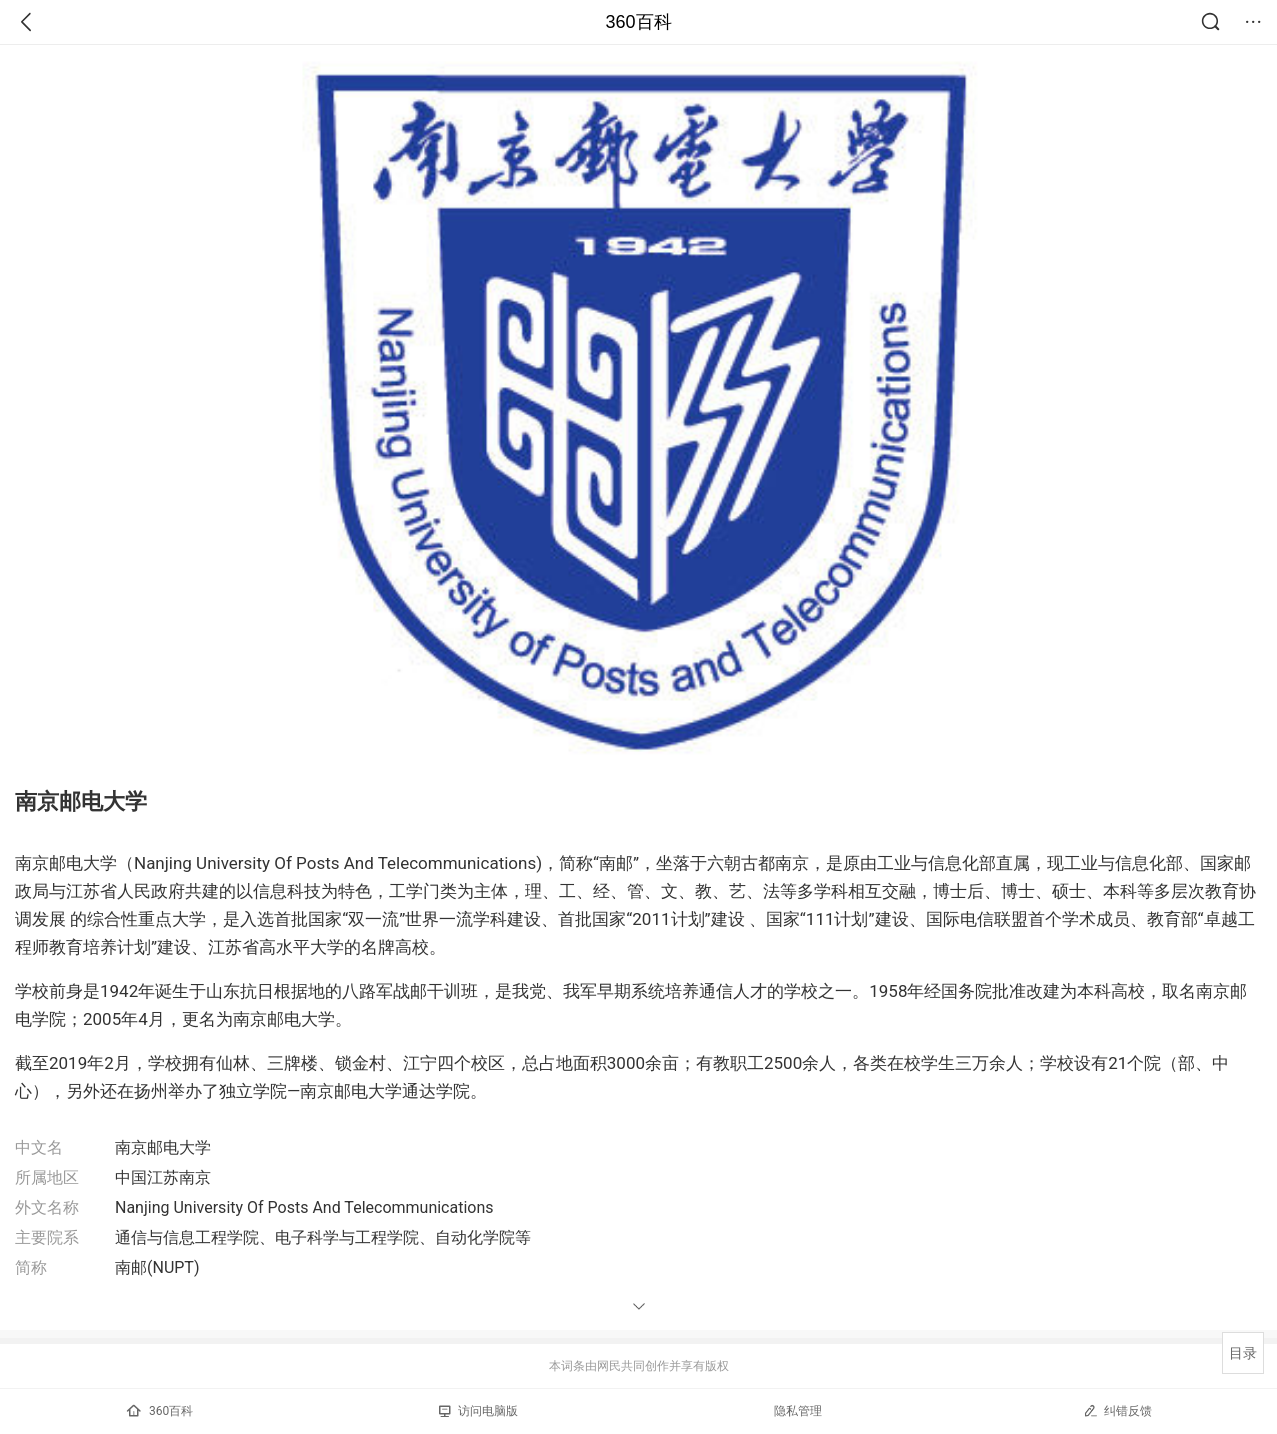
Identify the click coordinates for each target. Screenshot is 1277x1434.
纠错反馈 (1117, 1410)
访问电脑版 (478, 1411)
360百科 (638, 22)
